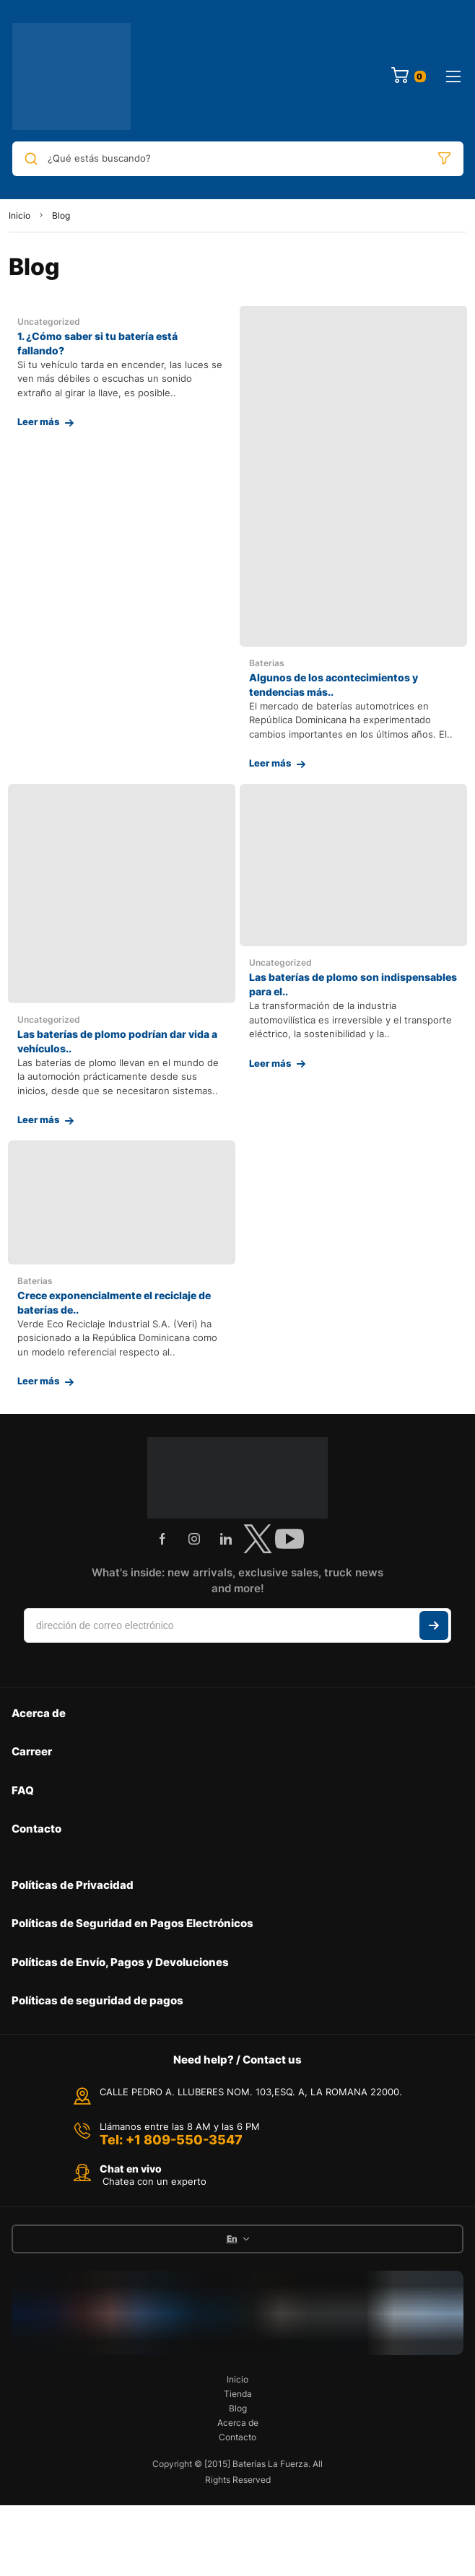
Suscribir (434, 1625)
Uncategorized (48, 321)
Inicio (19, 215)
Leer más (38, 421)
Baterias (266, 663)
